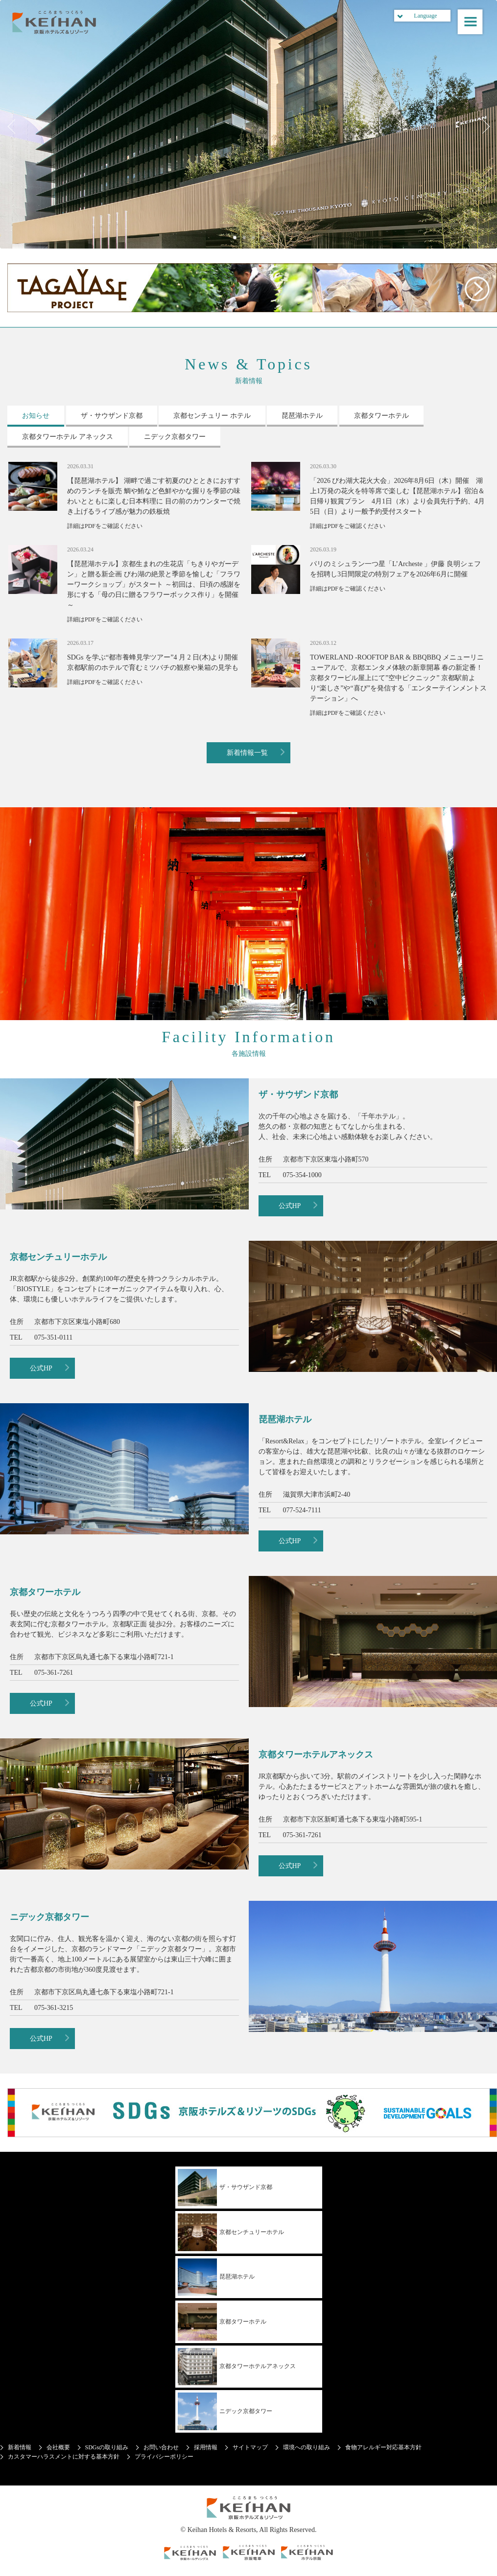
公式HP (290, 1205)
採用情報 (205, 2447)
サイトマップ (250, 2447)
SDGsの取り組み (107, 2447)
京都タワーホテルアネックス (237, 2367)
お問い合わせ (161, 2447)
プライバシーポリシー (164, 2456)
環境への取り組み (306, 2447)
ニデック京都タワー (225, 2411)
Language (425, 15)
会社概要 (58, 2447)
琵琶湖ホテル (216, 2277)
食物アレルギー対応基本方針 (383, 2447)
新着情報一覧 (247, 752)
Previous (14, 126)
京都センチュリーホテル (231, 2232)
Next (482, 126)
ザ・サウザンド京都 (225, 2188)
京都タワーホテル (222, 2322)
